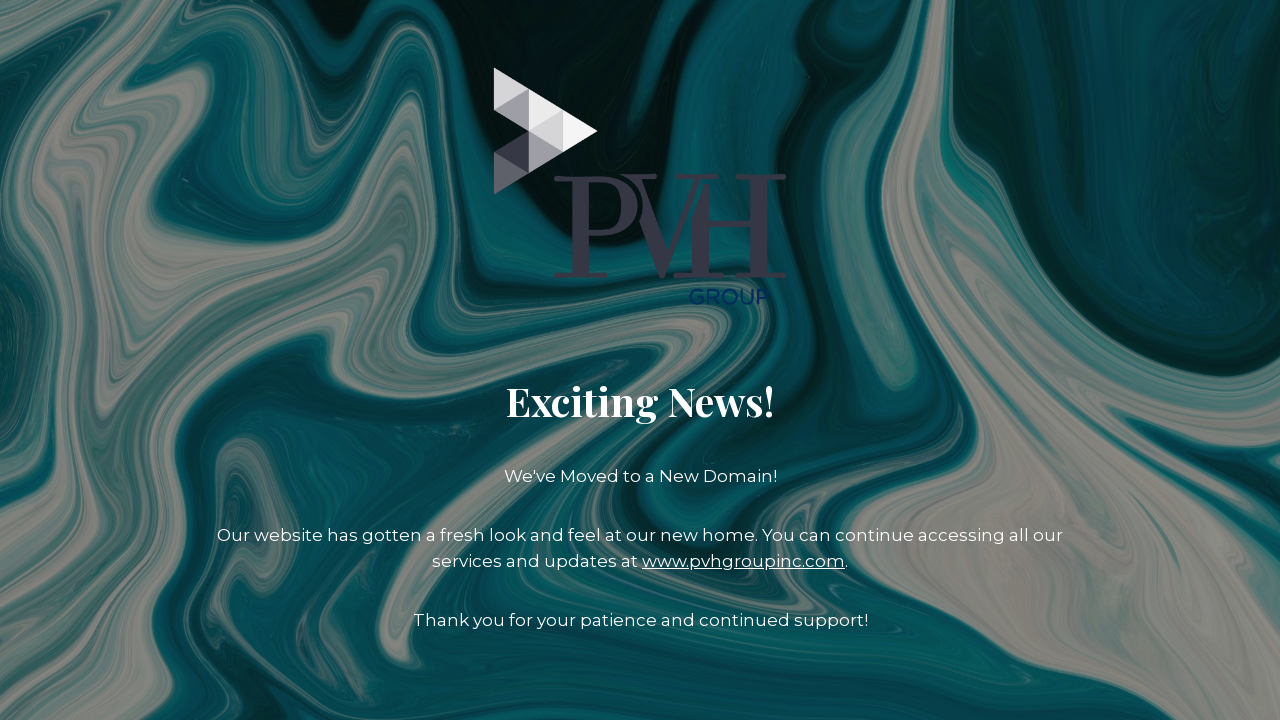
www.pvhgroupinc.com (743, 561)
